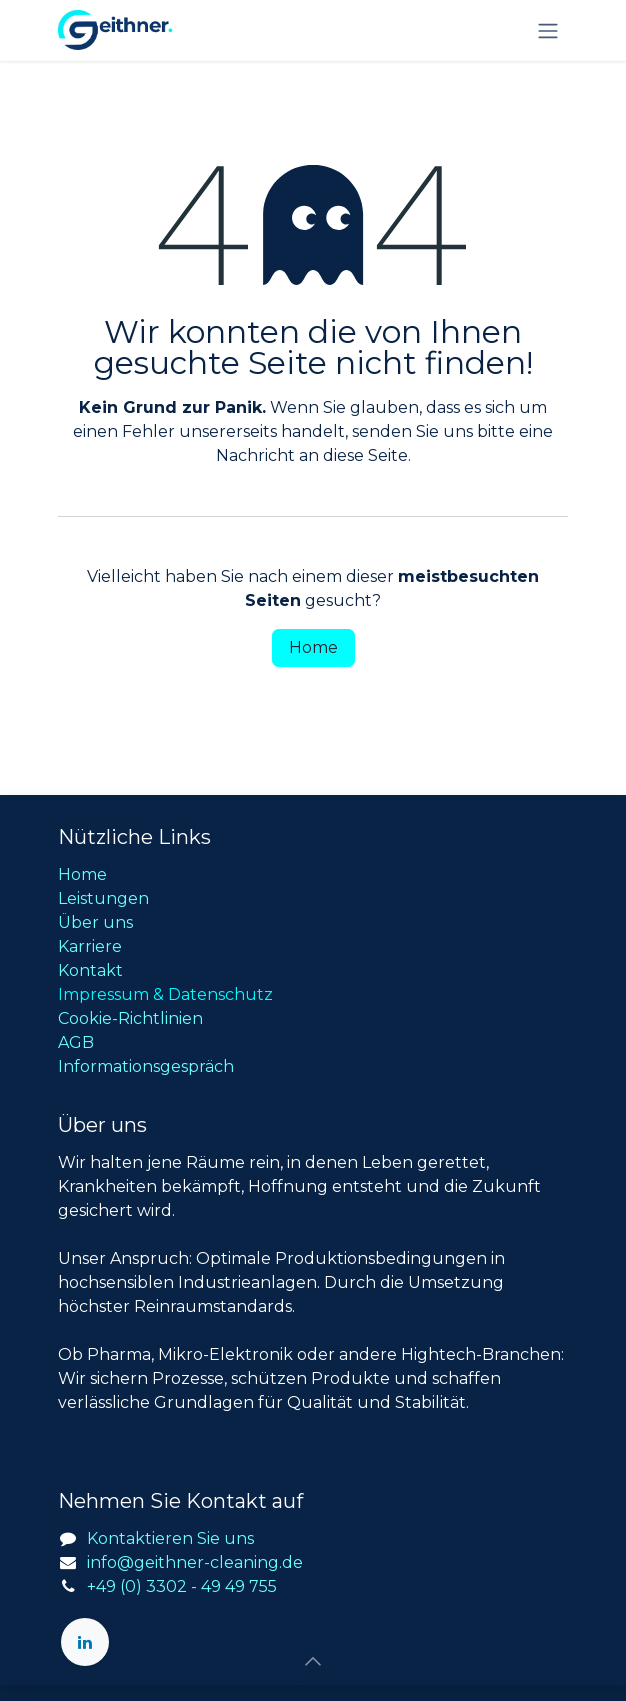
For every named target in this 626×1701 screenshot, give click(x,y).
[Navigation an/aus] (548, 30)
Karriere (90, 946)
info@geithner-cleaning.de (195, 1562)
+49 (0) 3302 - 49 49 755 (182, 1586)
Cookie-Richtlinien (130, 1018)
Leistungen (103, 898)
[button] (313, 1661)
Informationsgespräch (146, 1066)
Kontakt (90, 970)
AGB (76, 1042)
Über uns (95, 922)
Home (313, 647)
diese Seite (365, 455)
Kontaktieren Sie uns (170, 1538)
